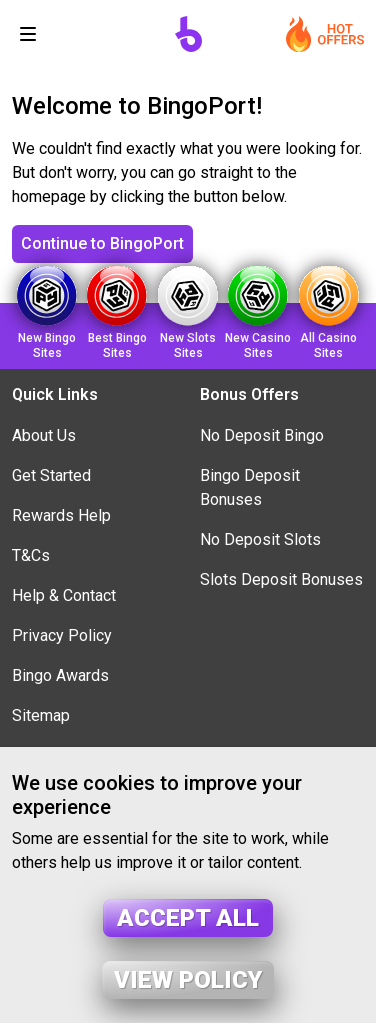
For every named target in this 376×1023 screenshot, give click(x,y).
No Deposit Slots (260, 539)
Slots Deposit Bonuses (281, 579)
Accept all (188, 918)
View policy (188, 980)
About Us (44, 435)
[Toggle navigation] (28, 34)
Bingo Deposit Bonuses (250, 487)
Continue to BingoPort (102, 243)
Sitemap (41, 715)
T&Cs (31, 555)
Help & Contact (64, 595)
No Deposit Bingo (262, 435)
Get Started (51, 475)
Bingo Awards (60, 675)
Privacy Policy (62, 635)
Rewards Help (61, 515)
